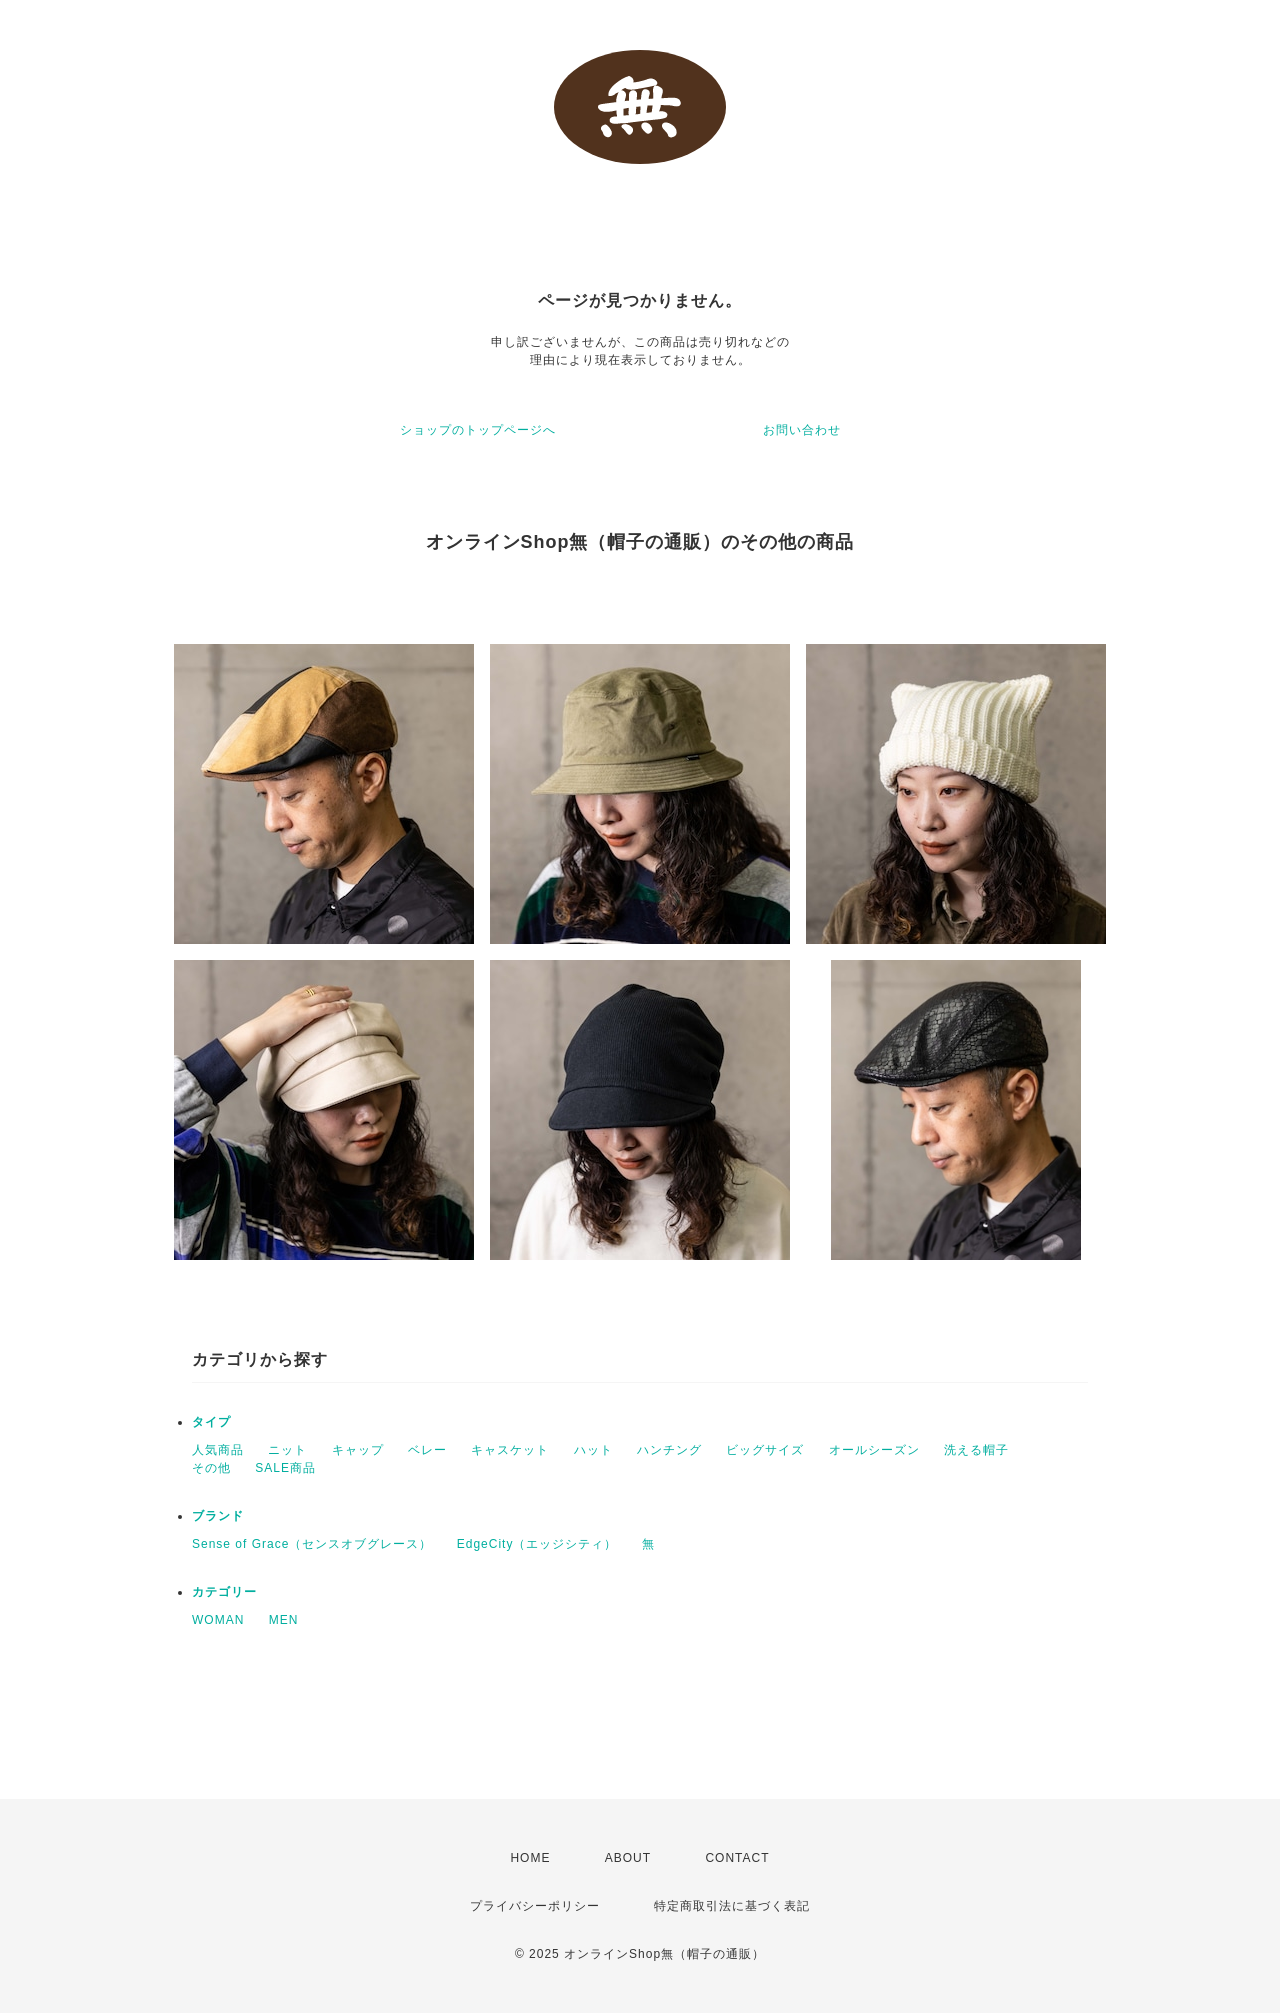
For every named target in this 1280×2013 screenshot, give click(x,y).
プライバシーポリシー (535, 1906)
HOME (530, 1858)
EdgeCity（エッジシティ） (537, 1544)
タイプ (211, 1422)
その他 (211, 1468)
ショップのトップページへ (478, 430)
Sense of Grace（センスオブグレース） (312, 1544)
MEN (284, 1620)
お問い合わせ (802, 430)
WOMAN (218, 1620)
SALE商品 (285, 1468)
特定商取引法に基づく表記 (732, 1906)
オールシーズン (874, 1450)
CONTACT (737, 1858)
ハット (593, 1450)
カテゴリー (224, 1592)
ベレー (427, 1450)
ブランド (218, 1516)
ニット (287, 1450)
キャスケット (510, 1450)
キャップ (358, 1450)
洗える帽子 (976, 1450)
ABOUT (628, 1858)
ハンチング (669, 1450)
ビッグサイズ (765, 1450)
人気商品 (218, 1450)
